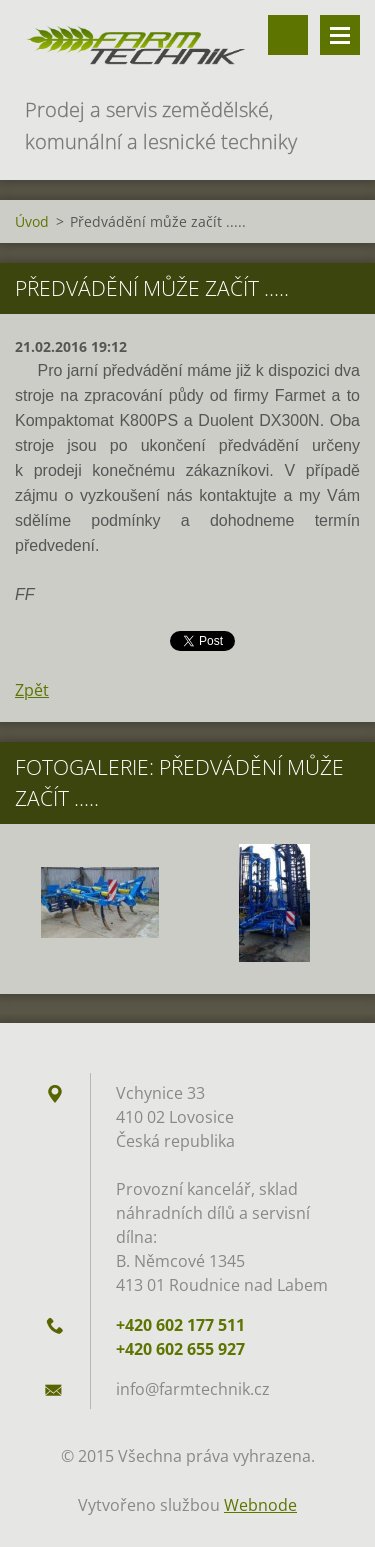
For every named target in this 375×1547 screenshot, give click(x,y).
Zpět (32, 690)
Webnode (260, 1505)
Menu (340, 35)
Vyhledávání (288, 35)
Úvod (32, 221)
